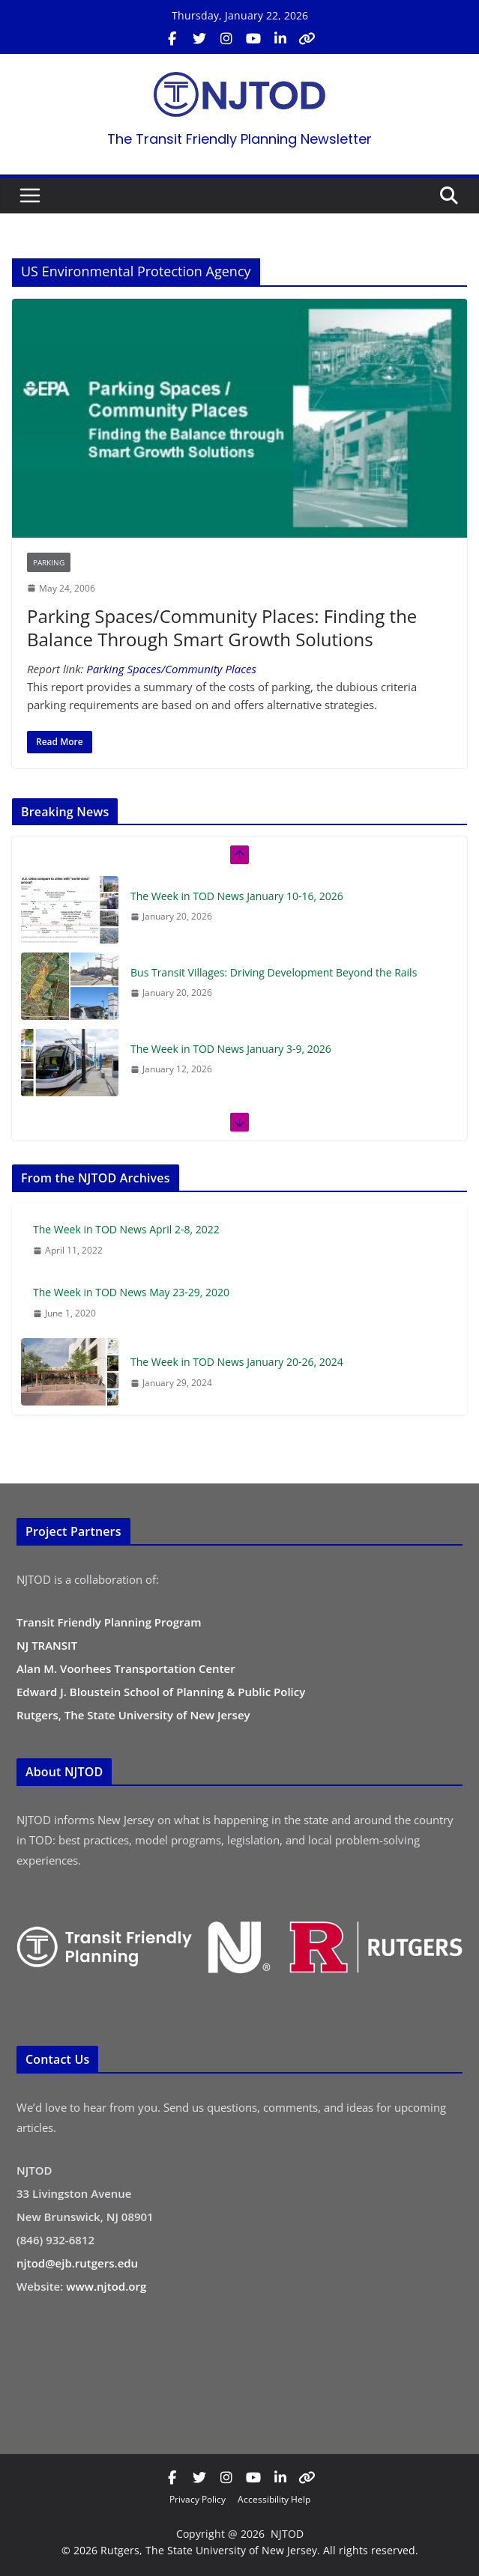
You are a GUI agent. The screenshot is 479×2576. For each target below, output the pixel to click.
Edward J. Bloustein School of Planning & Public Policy (160, 1691)
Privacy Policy (197, 2499)
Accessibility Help (274, 2499)
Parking (48, 562)
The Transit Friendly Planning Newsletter (239, 139)
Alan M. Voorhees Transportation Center (125, 1668)
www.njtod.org (106, 2286)
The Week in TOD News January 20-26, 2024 (236, 1362)
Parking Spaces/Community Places (171, 668)
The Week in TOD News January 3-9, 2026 (230, 1049)
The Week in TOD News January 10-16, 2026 (236, 896)
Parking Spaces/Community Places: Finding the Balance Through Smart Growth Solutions (222, 627)
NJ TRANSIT (46, 1645)
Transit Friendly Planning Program (109, 1621)
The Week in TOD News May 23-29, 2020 (131, 1292)
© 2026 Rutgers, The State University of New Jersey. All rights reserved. (239, 2550)
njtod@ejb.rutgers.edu (77, 2262)
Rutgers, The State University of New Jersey (133, 1714)
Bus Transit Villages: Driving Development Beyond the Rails (273, 972)
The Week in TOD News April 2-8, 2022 (126, 1229)
